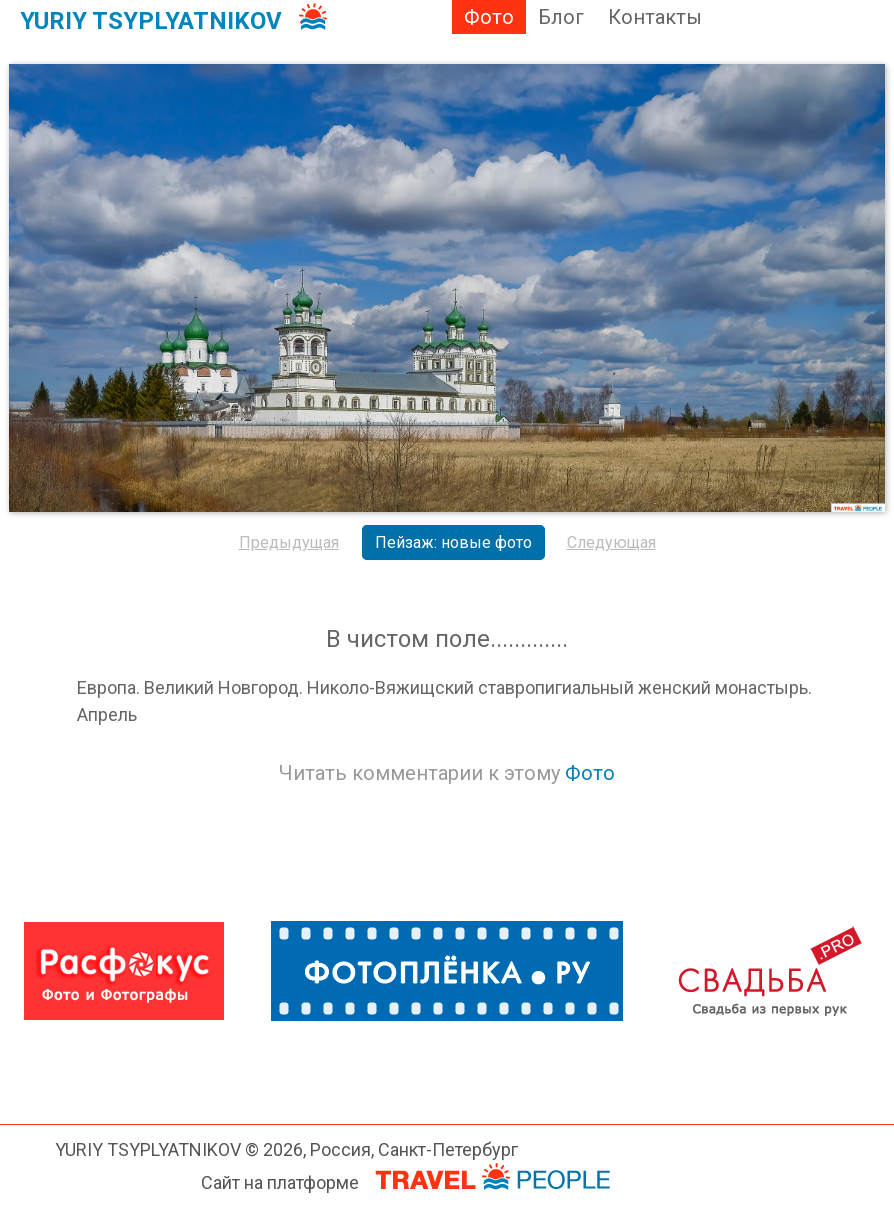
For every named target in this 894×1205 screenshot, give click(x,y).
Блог (561, 17)
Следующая (611, 542)
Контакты (655, 17)
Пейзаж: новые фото (453, 542)
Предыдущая (289, 542)
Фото (489, 17)
